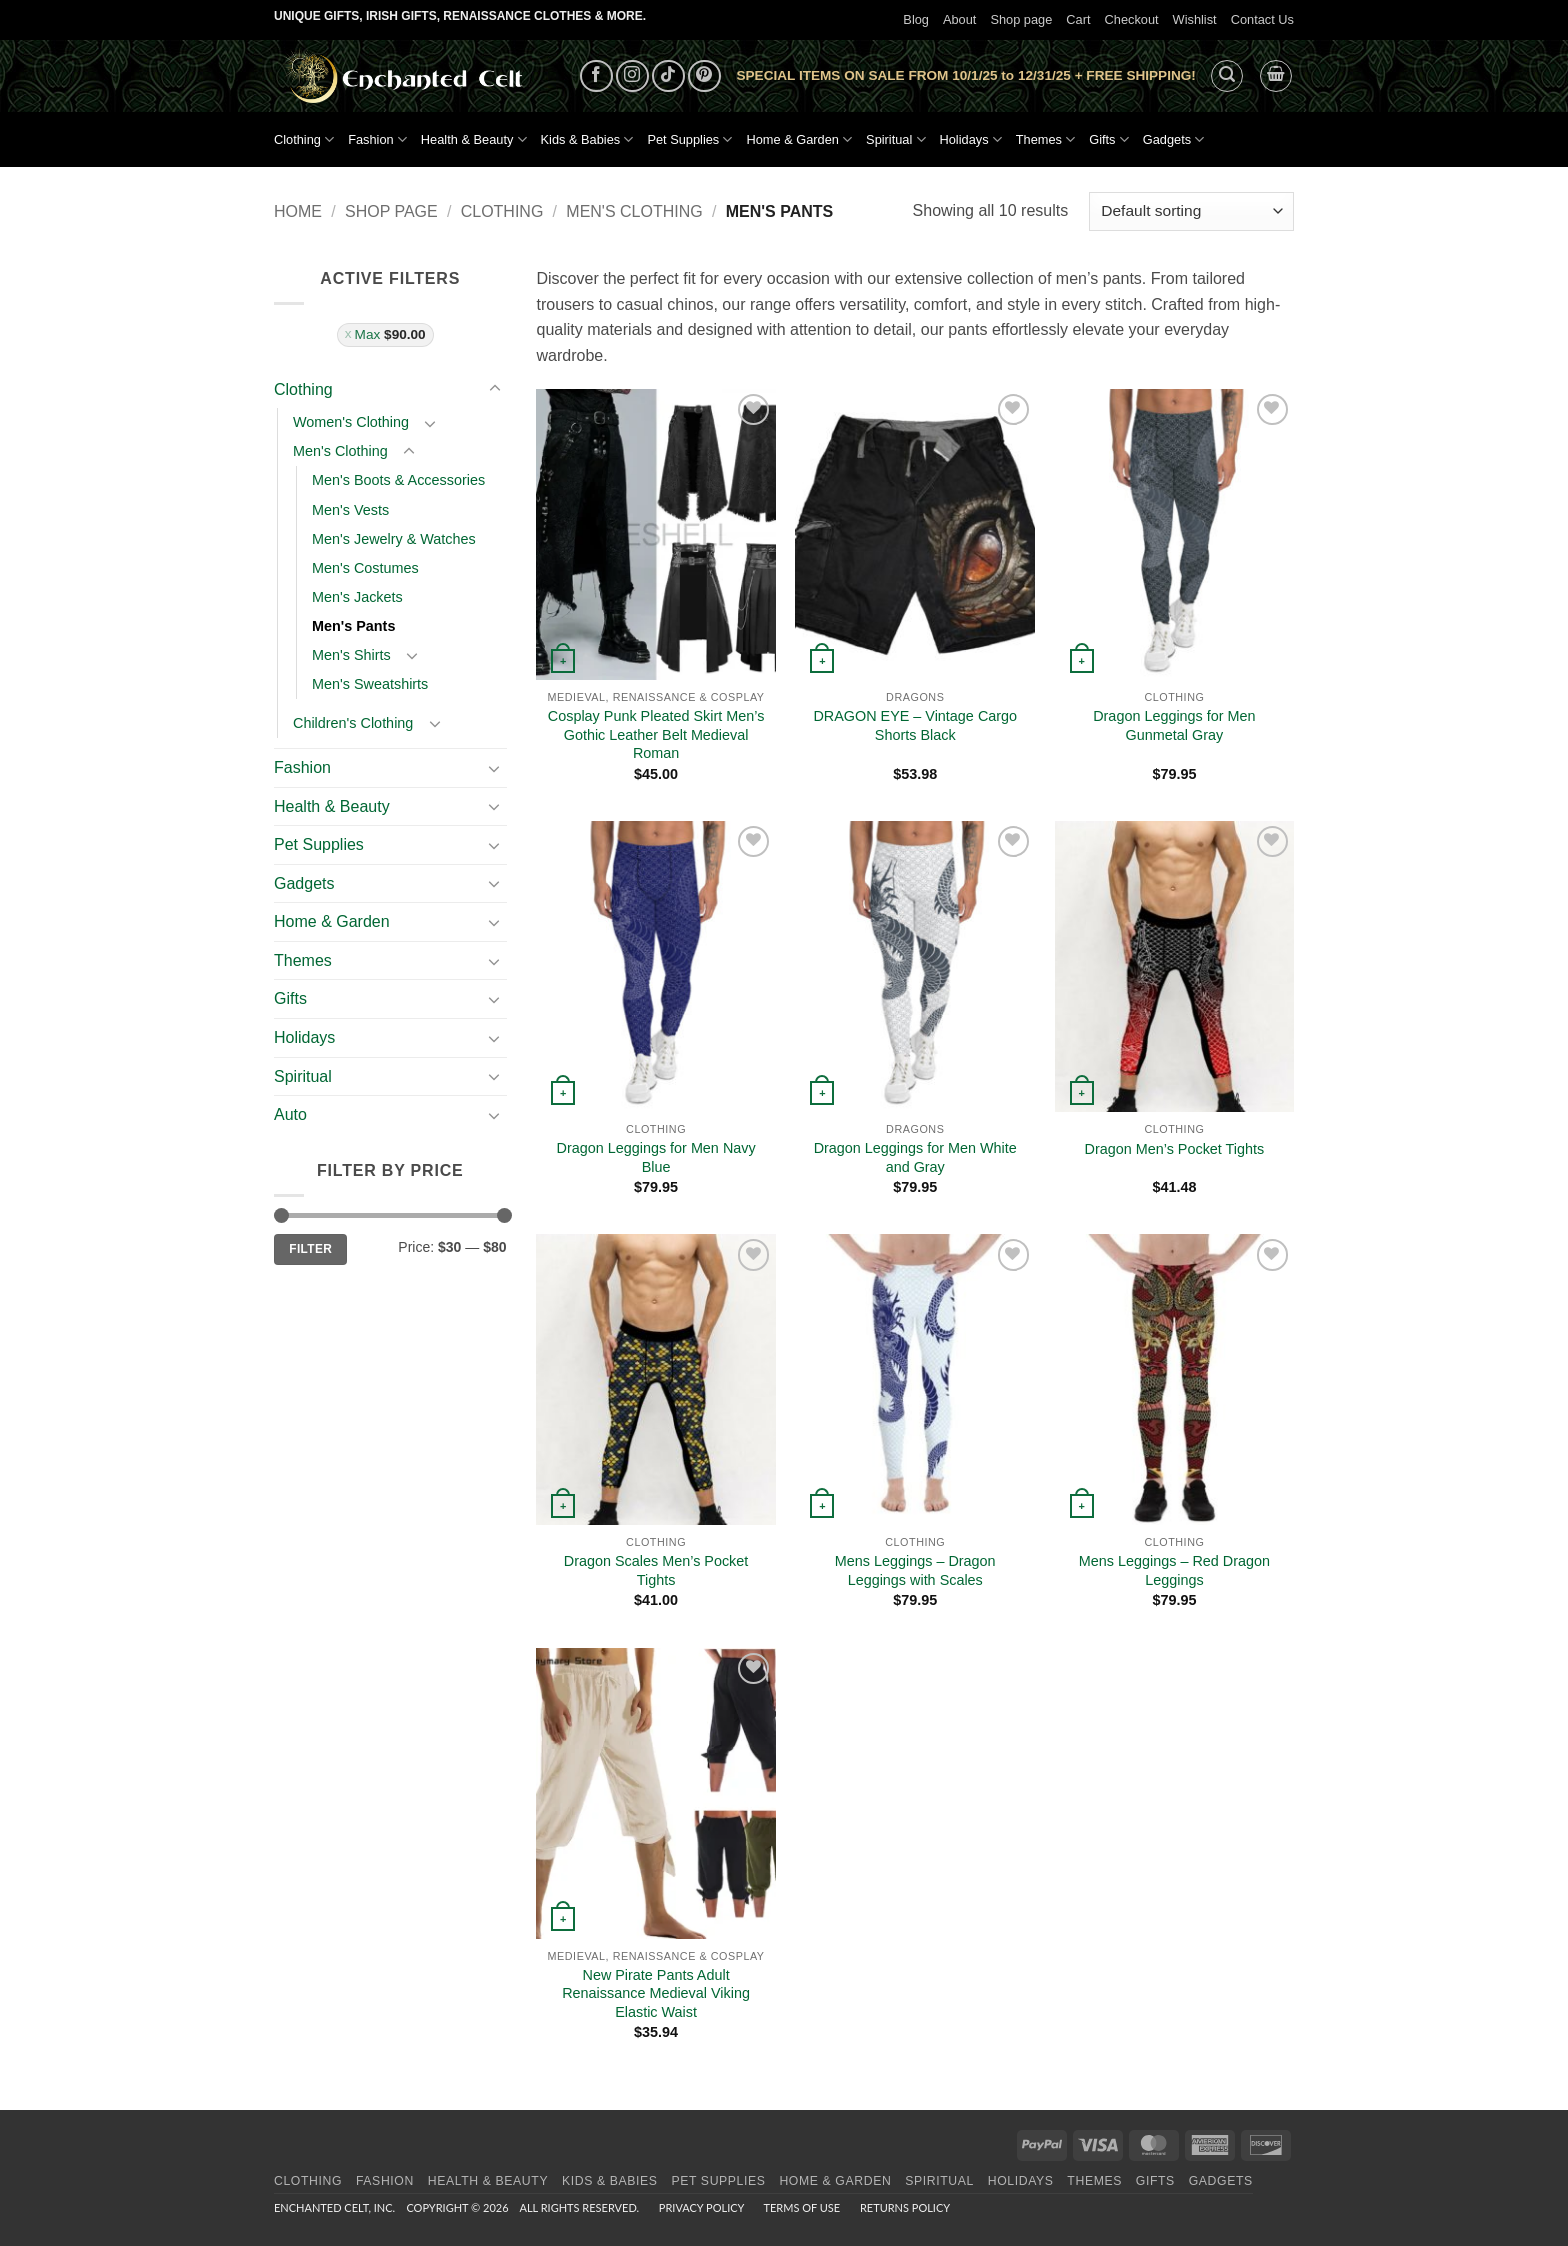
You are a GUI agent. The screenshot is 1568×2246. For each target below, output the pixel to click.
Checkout (1132, 19)
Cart (1078, 19)
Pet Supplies (689, 139)
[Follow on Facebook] (596, 76)
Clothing (304, 139)
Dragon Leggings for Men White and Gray (915, 1157)
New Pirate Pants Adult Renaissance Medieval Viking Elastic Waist (656, 1993)
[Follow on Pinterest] (704, 76)
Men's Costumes (365, 568)
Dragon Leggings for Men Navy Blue (655, 1157)
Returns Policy (905, 2207)
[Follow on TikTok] (668, 76)
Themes (1045, 139)
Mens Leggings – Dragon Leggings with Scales (915, 1570)
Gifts (1109, 139)
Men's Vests (350, 510)
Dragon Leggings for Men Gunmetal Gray (1174, 725)
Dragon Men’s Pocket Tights (1175, 1149)
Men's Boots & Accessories (398, 480)
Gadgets (1174, 139)
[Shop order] (1191, 211)
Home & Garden (799, 139)
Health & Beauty (474, 139)
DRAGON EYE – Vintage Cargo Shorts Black (915, 725)
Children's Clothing (353, 723)
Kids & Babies (587, 139)
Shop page (1021, 19)
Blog (916, 19)
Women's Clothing (351, 422)
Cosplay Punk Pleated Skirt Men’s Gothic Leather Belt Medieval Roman (656, 734)
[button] (1227, 76)
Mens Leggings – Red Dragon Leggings (1174, 1570)
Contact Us (1262, 19)
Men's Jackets (357, 597)
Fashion (377, 139)
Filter (310, 1249)
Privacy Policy (701, 2207)
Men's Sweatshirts (370, 684)
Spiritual (895, 139)
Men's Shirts (351, 655)
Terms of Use (801, 2207)
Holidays (971, 139)
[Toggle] (495, 389)
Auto (290, 1114)
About (959, 19)
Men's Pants (353, 626)
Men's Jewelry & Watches (394, 539)
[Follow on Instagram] (632, 76)
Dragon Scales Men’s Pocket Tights (656, 1570)
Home (298, 211)
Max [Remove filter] (390, 334)
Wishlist (1195, 19)
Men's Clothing (634, 211)
